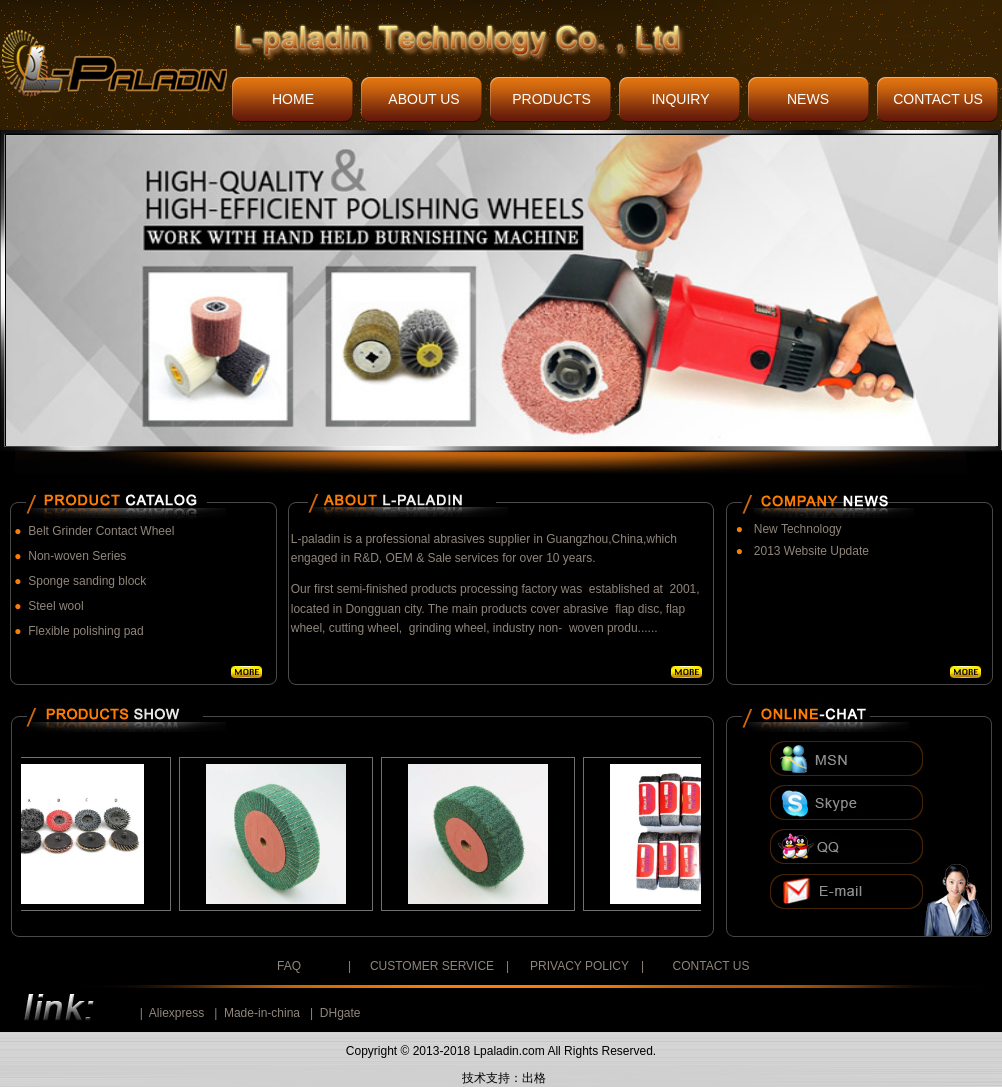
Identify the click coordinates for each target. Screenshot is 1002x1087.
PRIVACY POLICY (579, 966)
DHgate (340, 1013)
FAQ (289, 966)
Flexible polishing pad (85, 631)
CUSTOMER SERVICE (432, 966)
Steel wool (55, 606)
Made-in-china (262, 1013)
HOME (293, 99)
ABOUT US (423, 99)
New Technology (798, 529)
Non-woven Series (77, 556)
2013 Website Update (811, 551)
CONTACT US (938, 99)
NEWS (808, 99)
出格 (534, 1078)
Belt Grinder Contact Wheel (101, 531)
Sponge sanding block (87, 581)
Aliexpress (176, 1013)
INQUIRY (680, 99)
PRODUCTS (551, 99)
